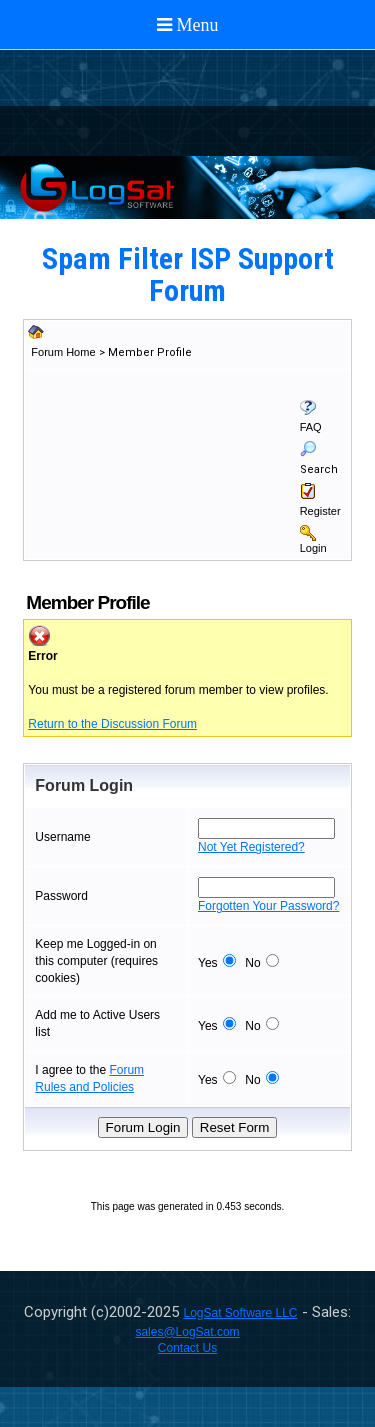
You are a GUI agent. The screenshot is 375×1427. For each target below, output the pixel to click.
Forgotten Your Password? (268, 906)
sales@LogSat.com (187, 1332)
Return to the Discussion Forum (112, 724)
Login (313, 548)
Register (320, 511)
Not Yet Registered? (251, 847)
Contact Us (187, 1348)
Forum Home (63, 352)
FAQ (311, 427)
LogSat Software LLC (240, 1313)
